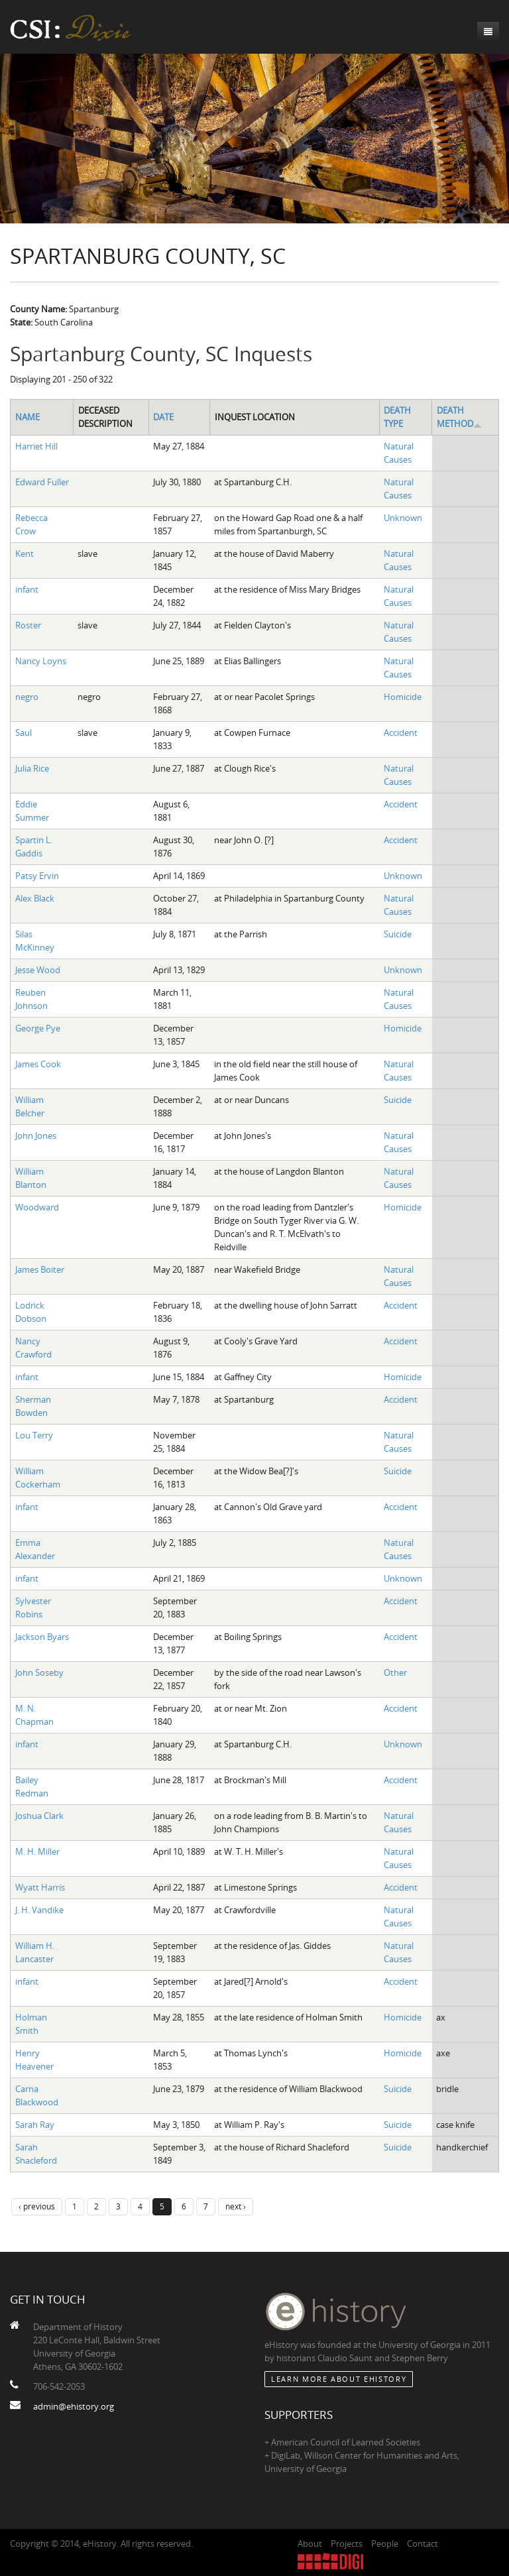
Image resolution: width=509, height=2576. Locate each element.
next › (235, 2206)
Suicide (398, 934)
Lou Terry (34, 1435)
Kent (24, 553)
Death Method (459, 417)
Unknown (403, 518)
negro (26, 697)
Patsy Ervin (37, 876)
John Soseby (39, 1672)
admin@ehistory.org (73, 2406)
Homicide (403, 697)
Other (395, 1672)
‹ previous (37, 2206)
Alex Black (34, 898)
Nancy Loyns (40, 661)
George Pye (37, 1028)
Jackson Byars (42, 1637)
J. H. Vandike (39, 1910)
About (310, 2543)
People (384, 2543)
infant (26, 589)
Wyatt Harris (40, 1887)
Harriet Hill (36, 446)
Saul (23, 732)
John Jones (35, 1136)
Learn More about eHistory (338, 2379)
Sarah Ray (34, 2125)
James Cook (38, 1064)
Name (27, 417)
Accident (401, 732)
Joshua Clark (39, 1816)
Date (163, 417)
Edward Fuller (42, 482)
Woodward (37, 1207)
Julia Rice (32, 768)
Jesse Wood (37, 970)
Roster (28, 625)
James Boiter (39, 1269)
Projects (347, 2543)
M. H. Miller (37, 1851)
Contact (422, 2543)
